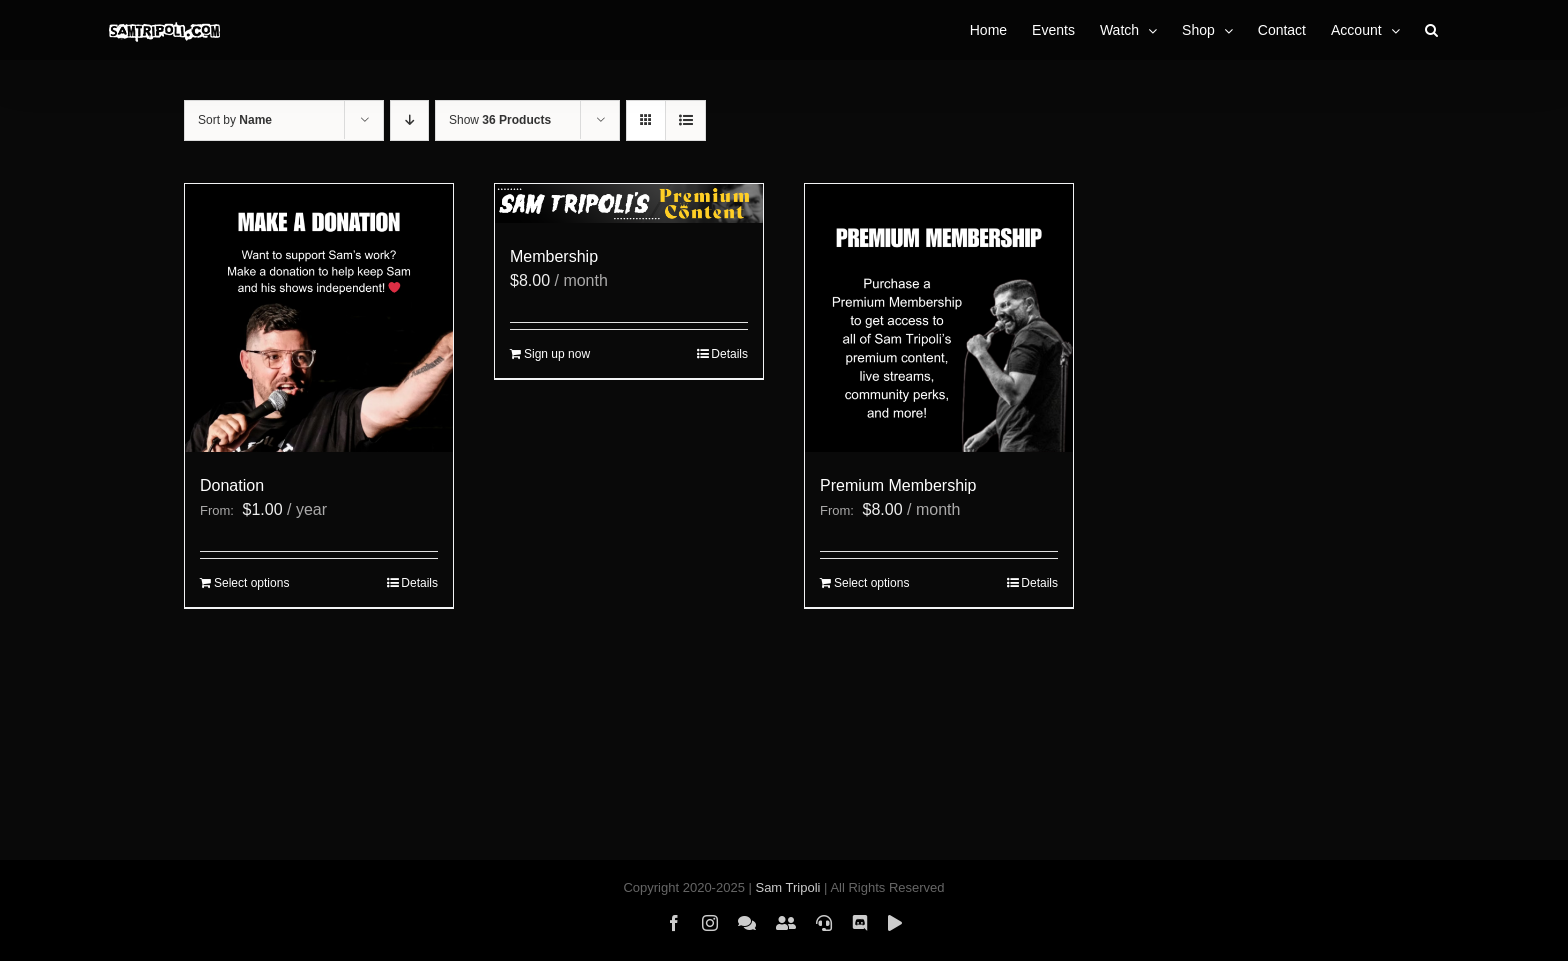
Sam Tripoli (787, 887)
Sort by (235, 120)
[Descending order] (409, 120)
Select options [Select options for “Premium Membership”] (871, 583)
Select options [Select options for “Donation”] (251, 583)
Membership (554, 256)
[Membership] (629, 203)
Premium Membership (898, 485)
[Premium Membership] (939, 318)
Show (500, 120)
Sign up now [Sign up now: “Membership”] (557, 354)
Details (419, 583)
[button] (1431, 30)
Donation (232, 485)
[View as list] (685, 120)
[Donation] (319, 318)
